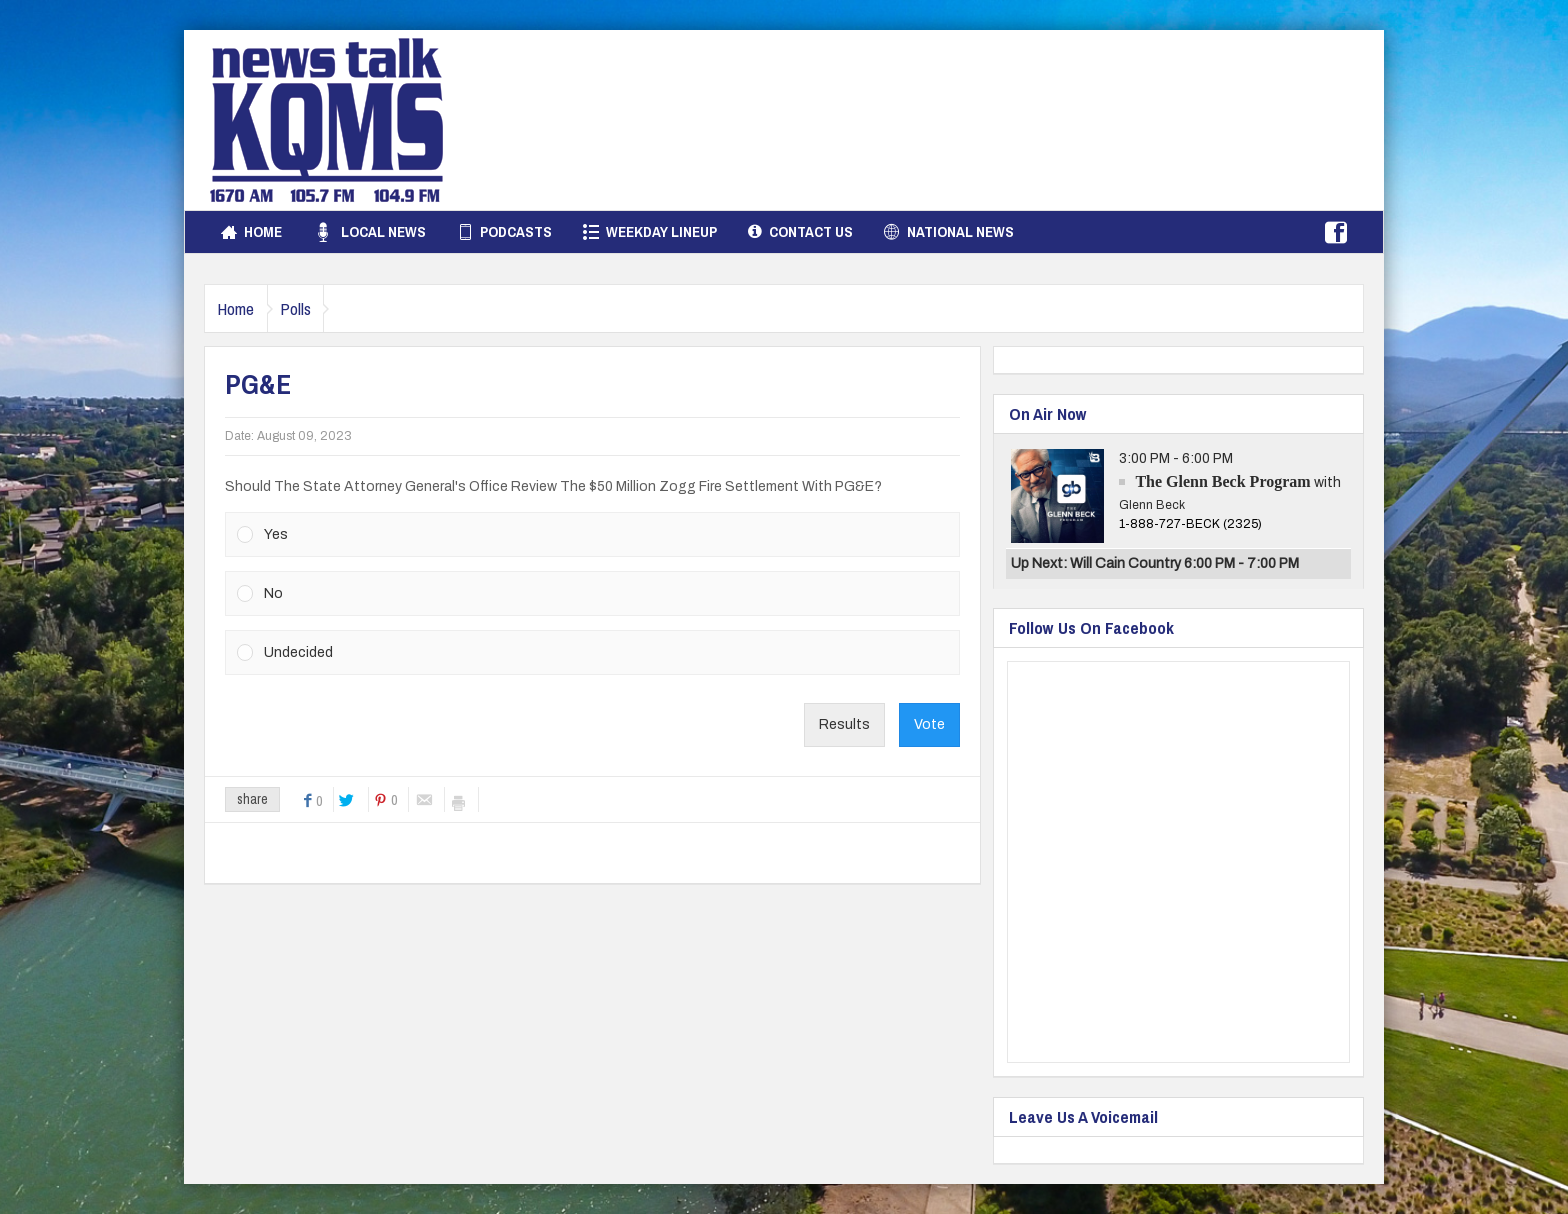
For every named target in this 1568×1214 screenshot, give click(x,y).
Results (844, 724)
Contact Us (800, 232)
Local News (369, 232)
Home (251, 232)
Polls (318, 308)
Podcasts (504, 232)
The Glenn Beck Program (1222, 481)
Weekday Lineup (650, 232)
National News (949, 232)
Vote (929, 724)
